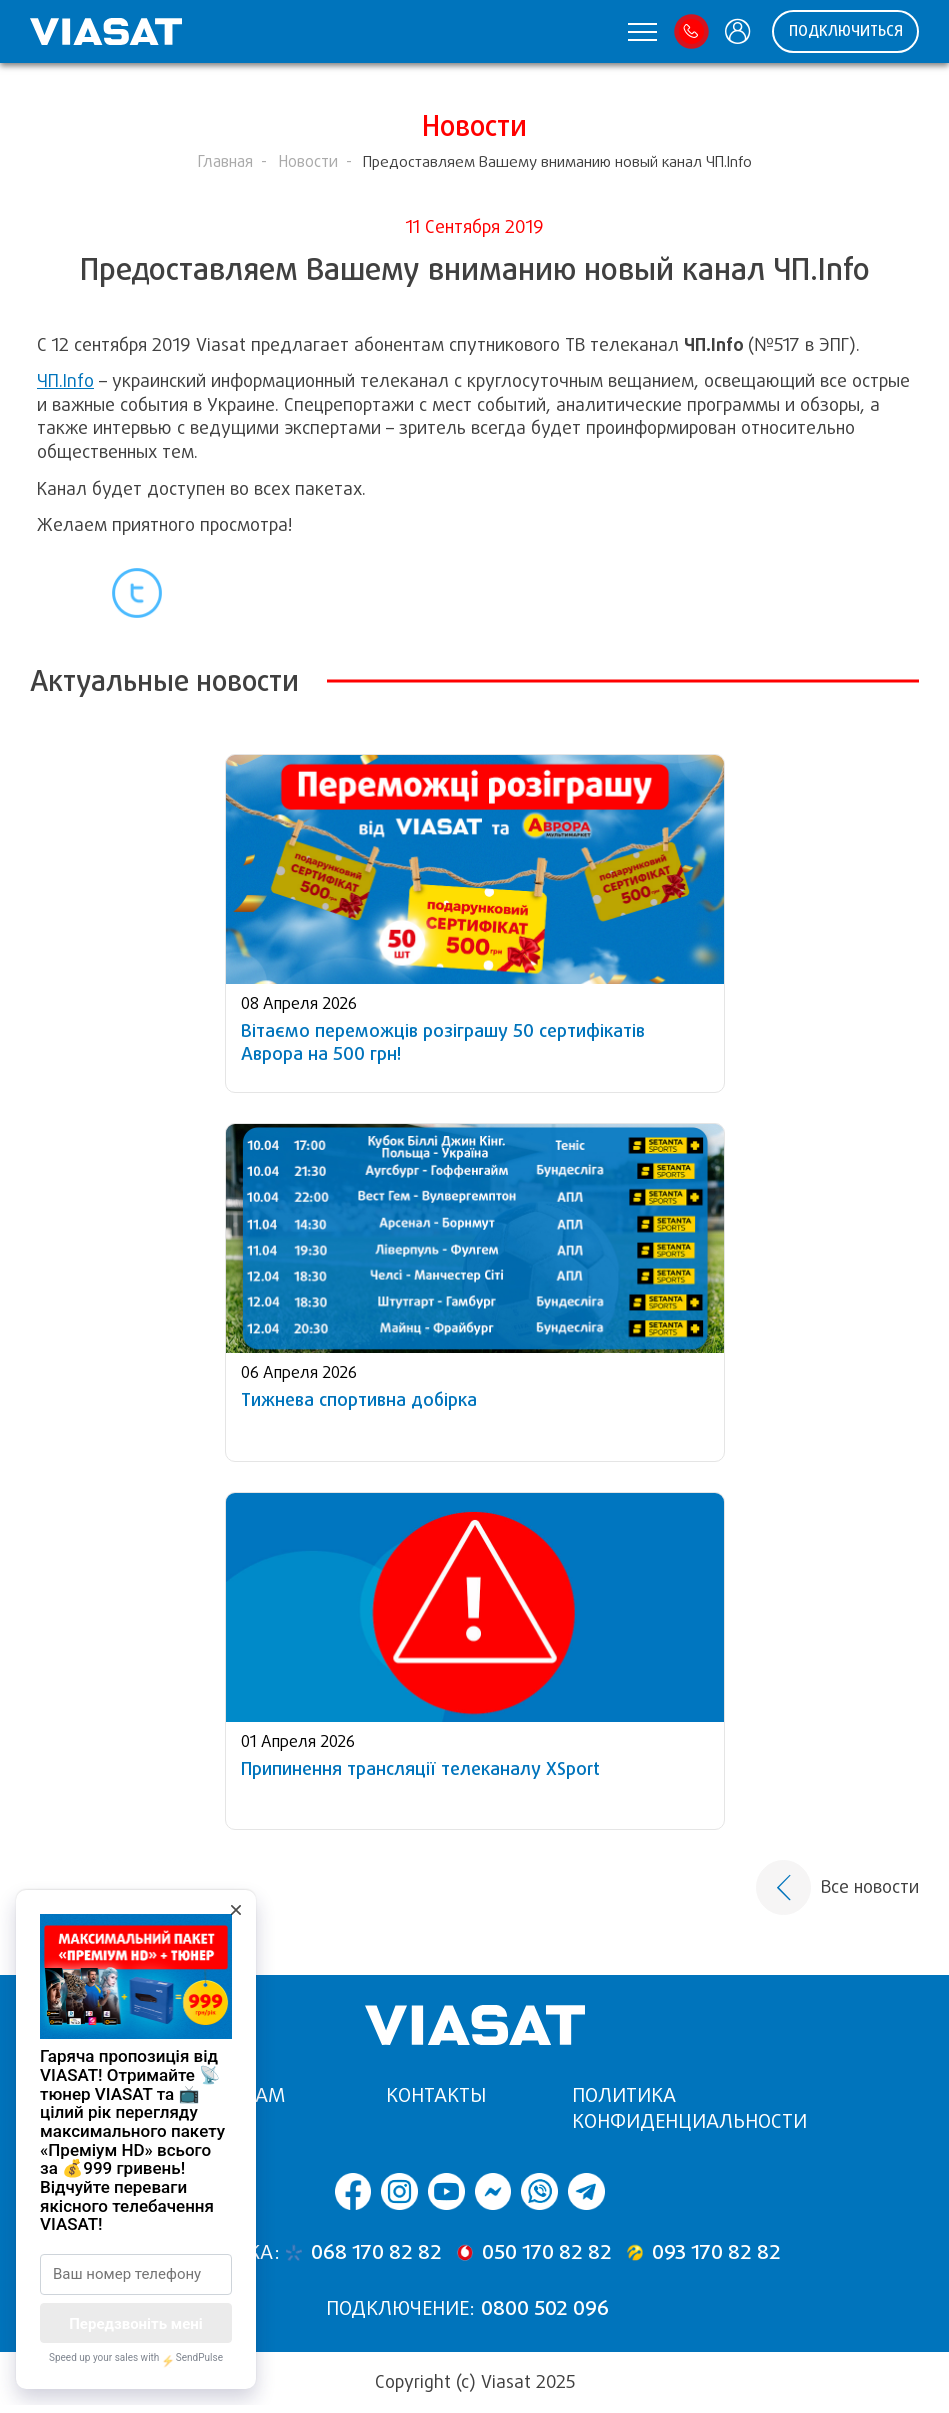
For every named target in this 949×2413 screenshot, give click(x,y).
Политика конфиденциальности (689, 2108)
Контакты (436, 2095)
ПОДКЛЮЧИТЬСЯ (846, 31)
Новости (308, 161)
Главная (225, 161)
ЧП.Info (65, 381)
